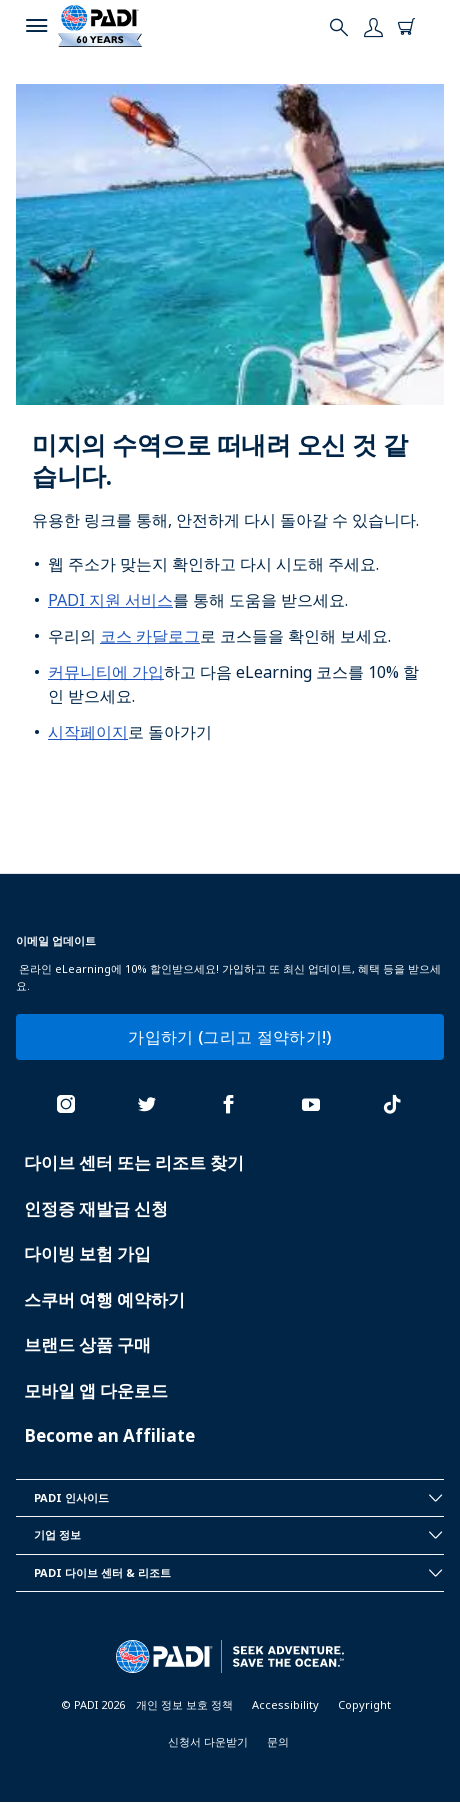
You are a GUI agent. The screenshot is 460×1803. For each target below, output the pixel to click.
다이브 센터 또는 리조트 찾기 (134, 1162)
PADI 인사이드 (239, 1498)
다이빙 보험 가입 (87, 1253)
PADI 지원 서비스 (110, 600)
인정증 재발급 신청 (96, 1208)
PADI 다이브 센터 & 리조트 (239, 1573)
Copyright (364, 1704)
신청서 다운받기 (208, 1741)
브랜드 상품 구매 (87, 1344)
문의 (278, 1741)
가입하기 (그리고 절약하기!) (229, 1037)
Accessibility (285, 1704)
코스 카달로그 (150, 636)
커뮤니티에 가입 (106, 672)
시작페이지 (88, 732)
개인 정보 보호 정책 (184, 1704)
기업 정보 (239, 1535)
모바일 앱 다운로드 (96, 1390)
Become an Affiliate (109, 1435)
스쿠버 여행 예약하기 (104, 1299)
